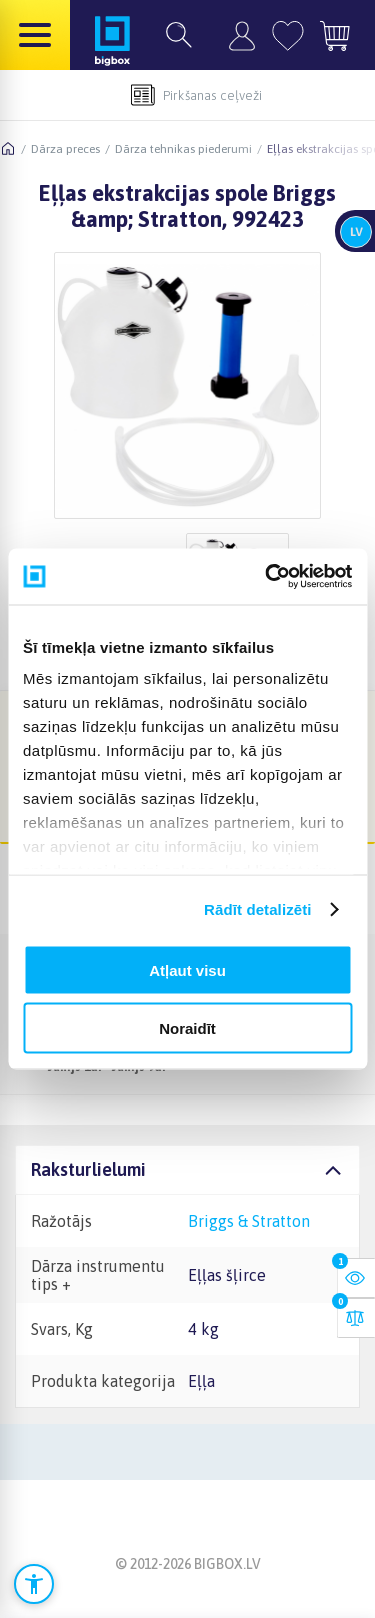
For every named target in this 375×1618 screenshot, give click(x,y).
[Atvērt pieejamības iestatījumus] (34, 1584)
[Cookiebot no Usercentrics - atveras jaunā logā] (267, 577)
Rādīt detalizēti (257, 909)
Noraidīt (187, 1028)
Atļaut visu (187, 969)
